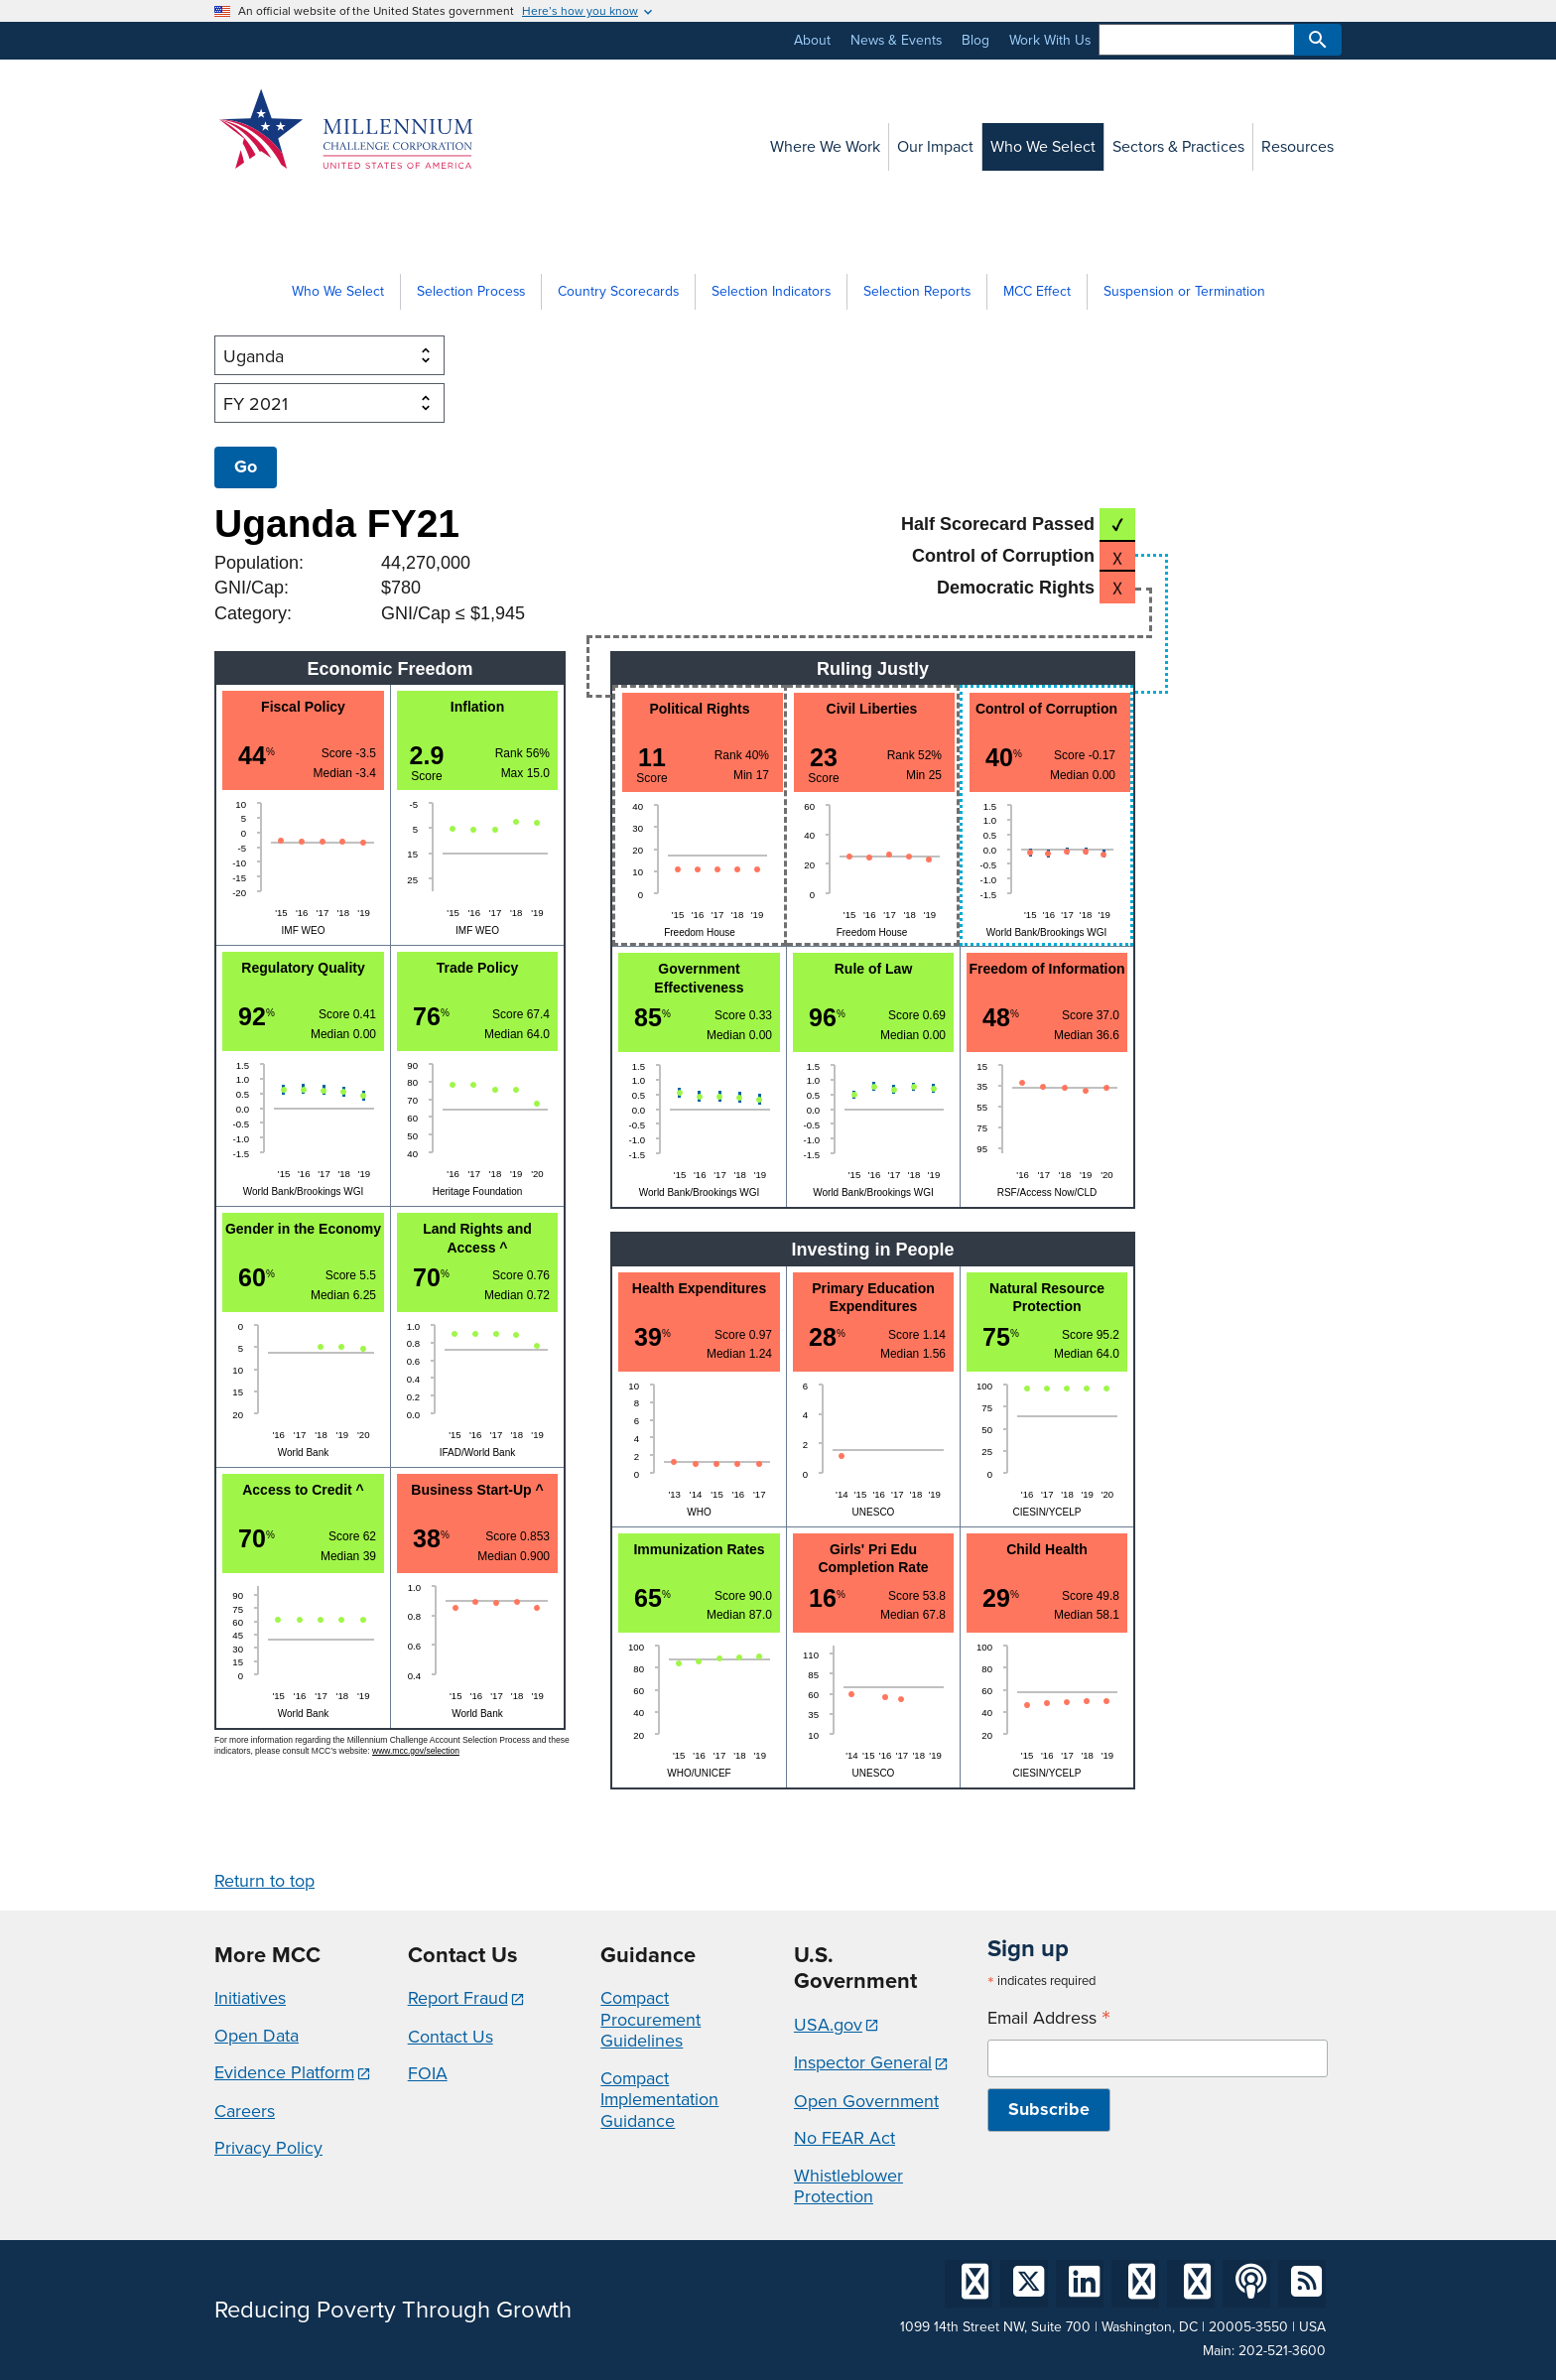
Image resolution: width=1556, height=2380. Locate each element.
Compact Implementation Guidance (659, 2099)
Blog (975, 40)
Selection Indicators (771, 291)
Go (245, 466)
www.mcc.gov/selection (415, 1751)
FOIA (428, 2073)
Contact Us (450, 2036)
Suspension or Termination (1184, 291)
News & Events (896, 40)
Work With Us (1050, 40)
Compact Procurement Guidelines (650, 2019)
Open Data (256, 2036)
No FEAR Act (844, 2138)
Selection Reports (917, 291)
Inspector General (863, 2062)
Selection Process (471, 291)
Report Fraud (458, 1998)
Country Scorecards (618, 291)
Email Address (1048, 2018)
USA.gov (828, 2025)
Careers (244, 2111)
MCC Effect (1037, 291)
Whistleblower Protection (848, 2186)
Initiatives (250, 1998)
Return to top (264, 1881)
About (812, 40)
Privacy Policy (268, 2148)
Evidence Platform (284, 2072)
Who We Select (338, 291)
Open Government (866, 2101)
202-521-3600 (1282, 2350)
